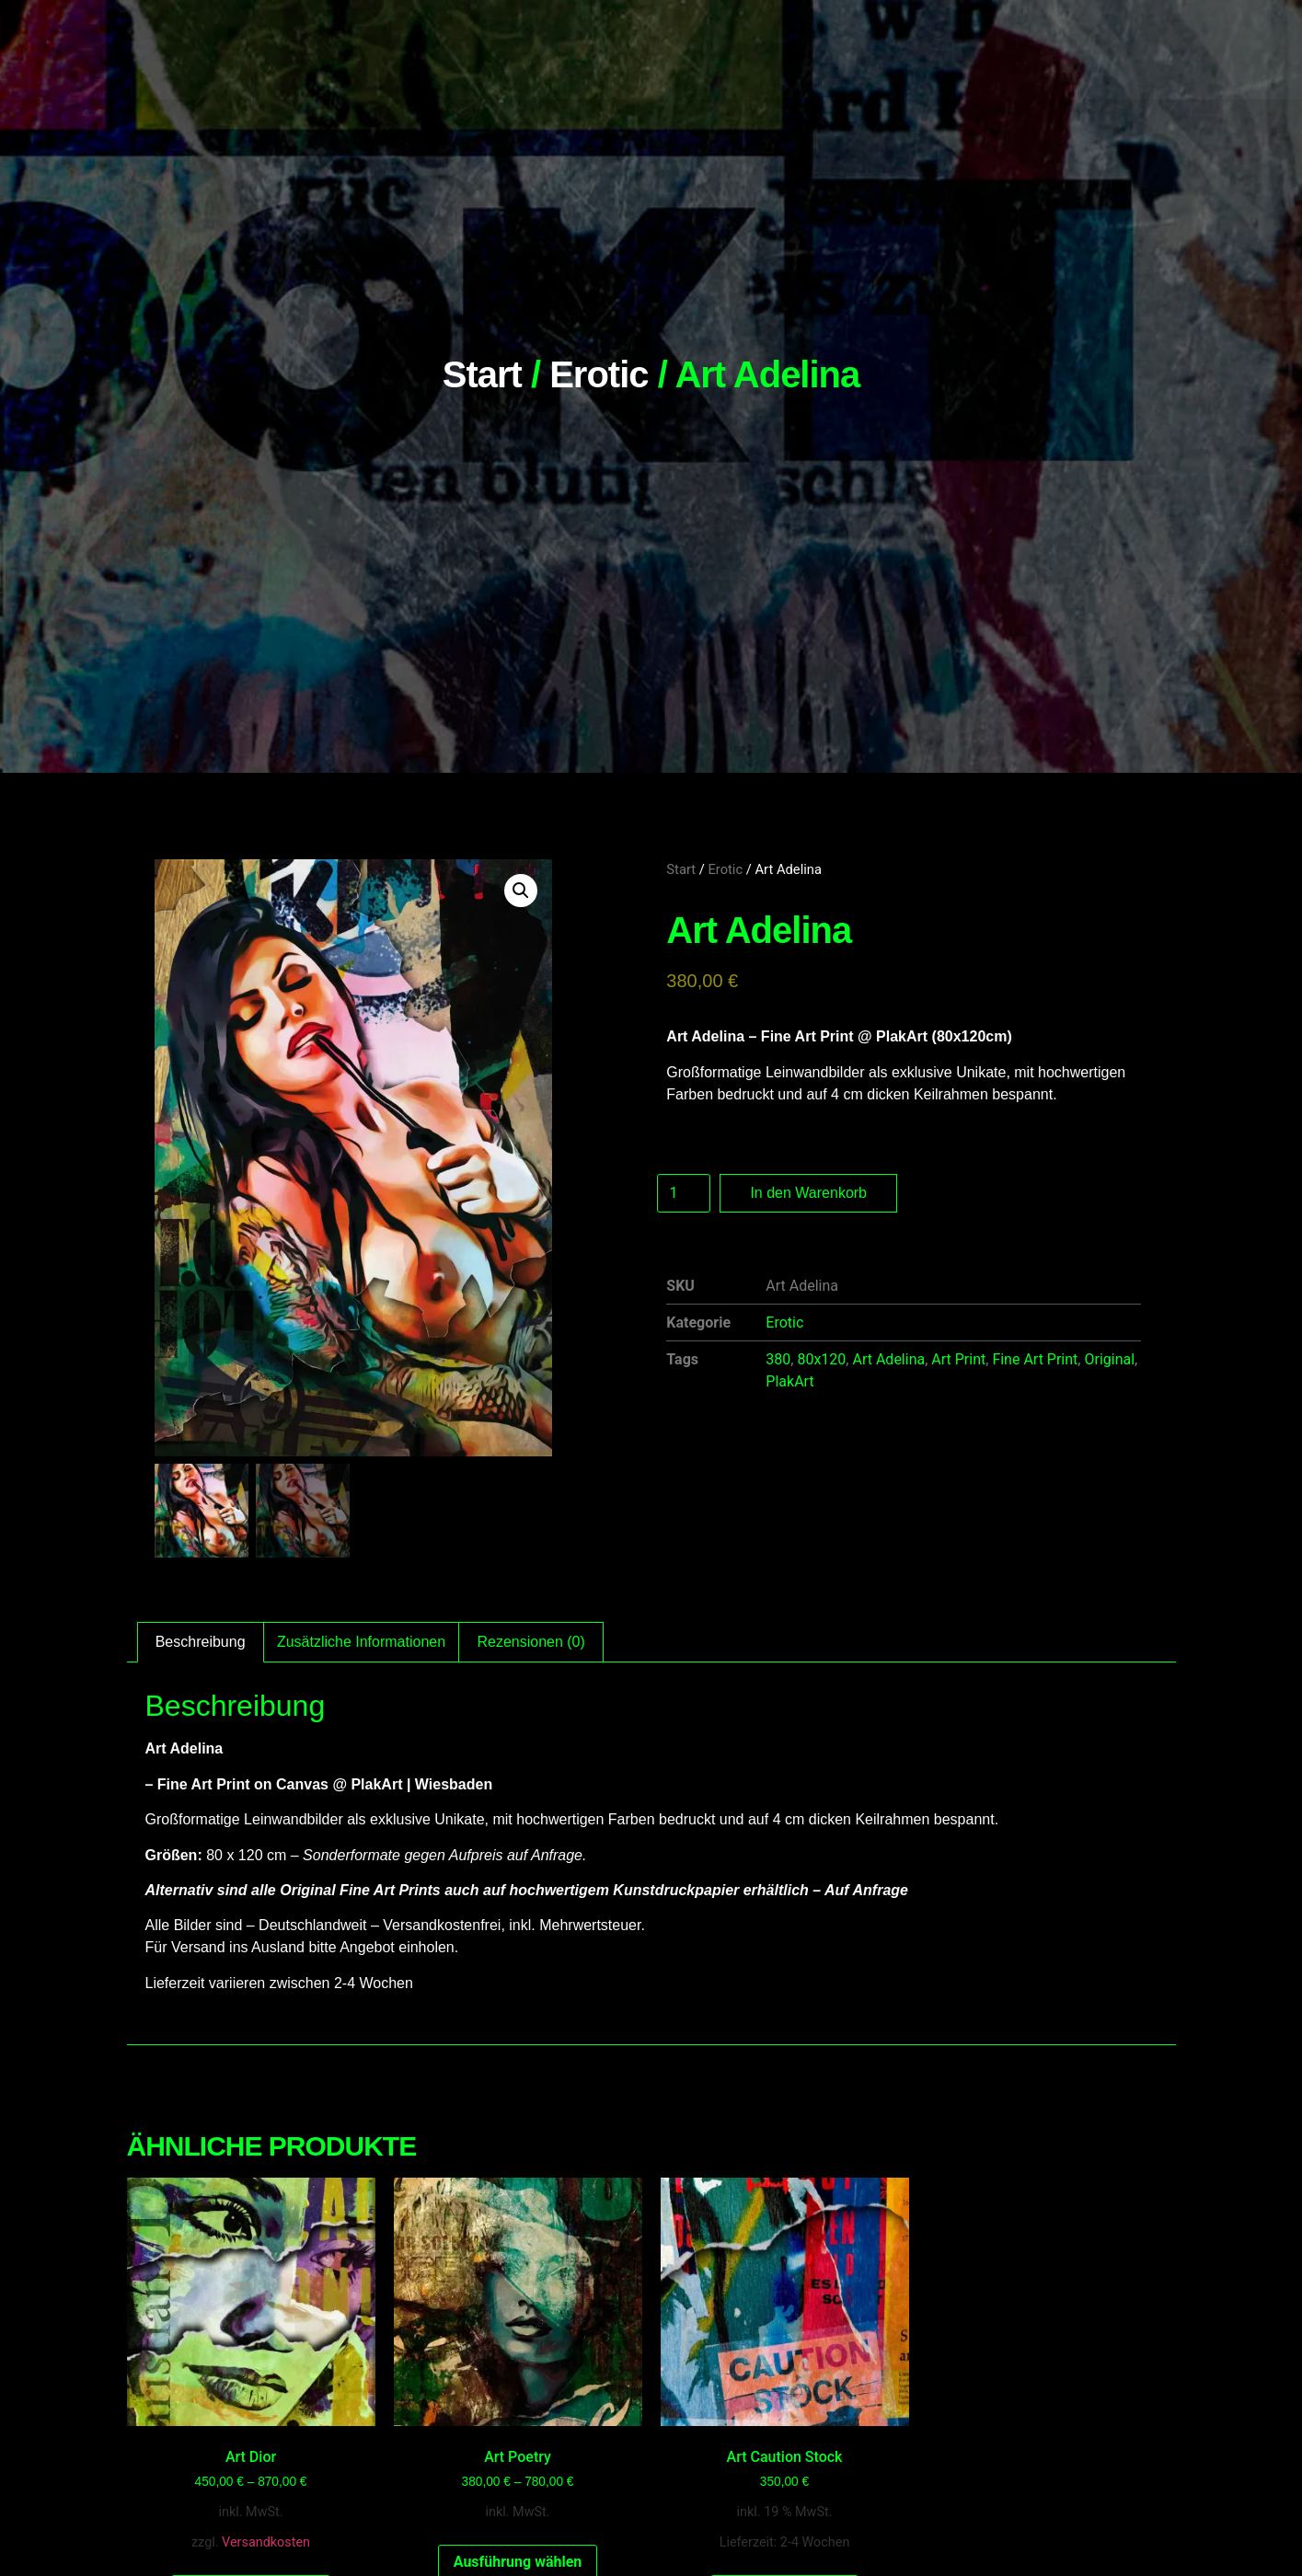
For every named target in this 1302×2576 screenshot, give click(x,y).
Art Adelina (888, 1359)
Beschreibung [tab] (201, 1642)
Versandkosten (266, 2542)
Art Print (958, 1359)
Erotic (598, 374)
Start (482, 374)
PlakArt (789, 1381)
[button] (520, 890)
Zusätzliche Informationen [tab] (361, 1642)
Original (1109, 1359)
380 (778, 1359)
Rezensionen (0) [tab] (530, 1642)
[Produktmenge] (683, 1193)
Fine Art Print (1034, 1359)
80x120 (821, 1359)
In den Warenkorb (808, 1193)
